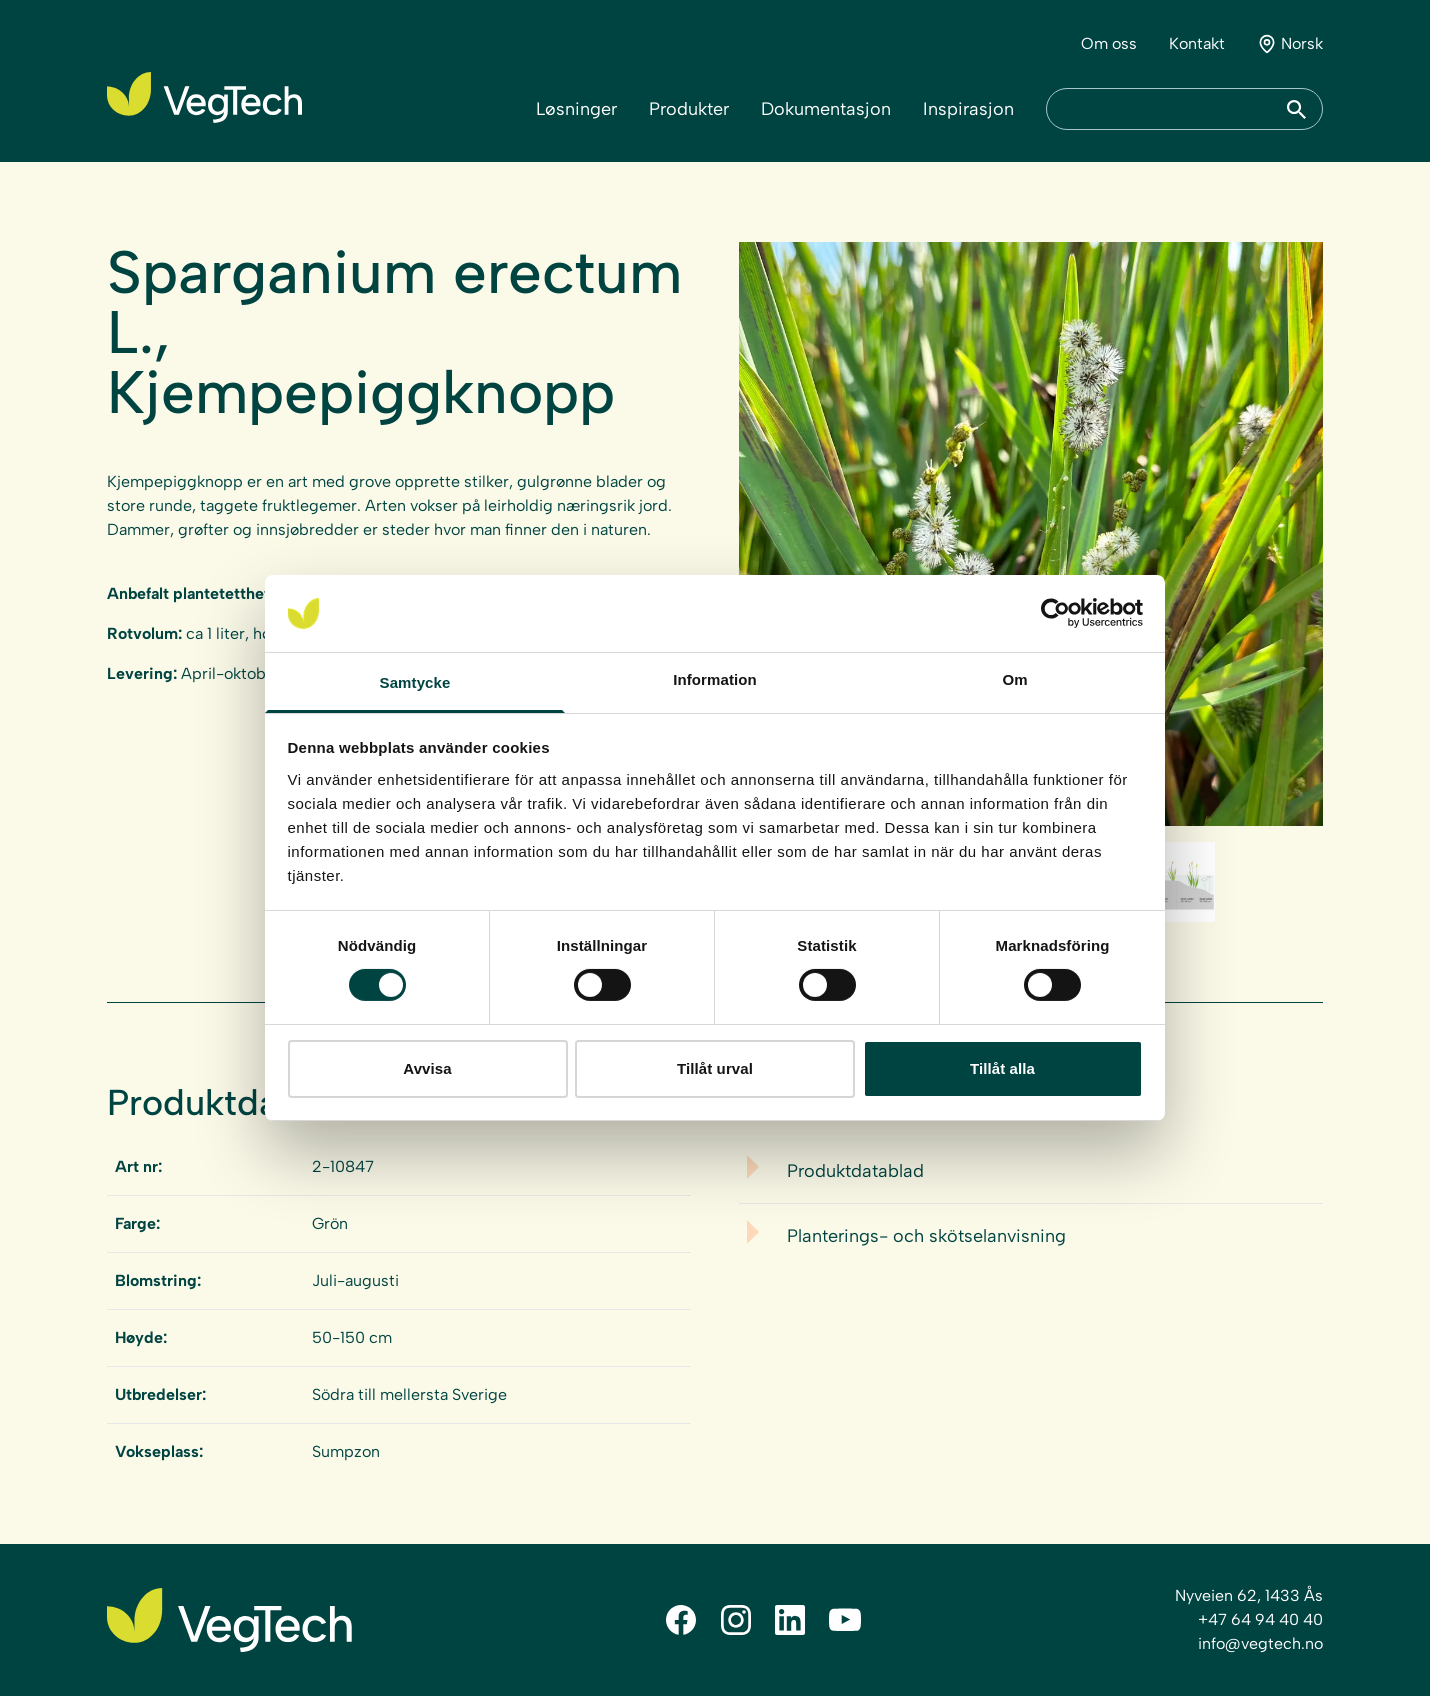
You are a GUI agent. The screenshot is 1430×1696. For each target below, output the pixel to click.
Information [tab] (715, 679)
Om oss (1109, 43)
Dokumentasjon (826, 109)
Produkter (689, 109)
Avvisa (427, 1068)
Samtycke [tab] (415, 682)
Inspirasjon (968, 109)
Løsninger (576, 109)
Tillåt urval (715, 1068)
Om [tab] (1014, 679)
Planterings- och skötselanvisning (926, 1236)
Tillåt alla (1002, 1068)
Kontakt (1197, 43)
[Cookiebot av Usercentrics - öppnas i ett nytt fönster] (1055, 613)
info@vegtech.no (1260, 1643)
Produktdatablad (855, 1171)
